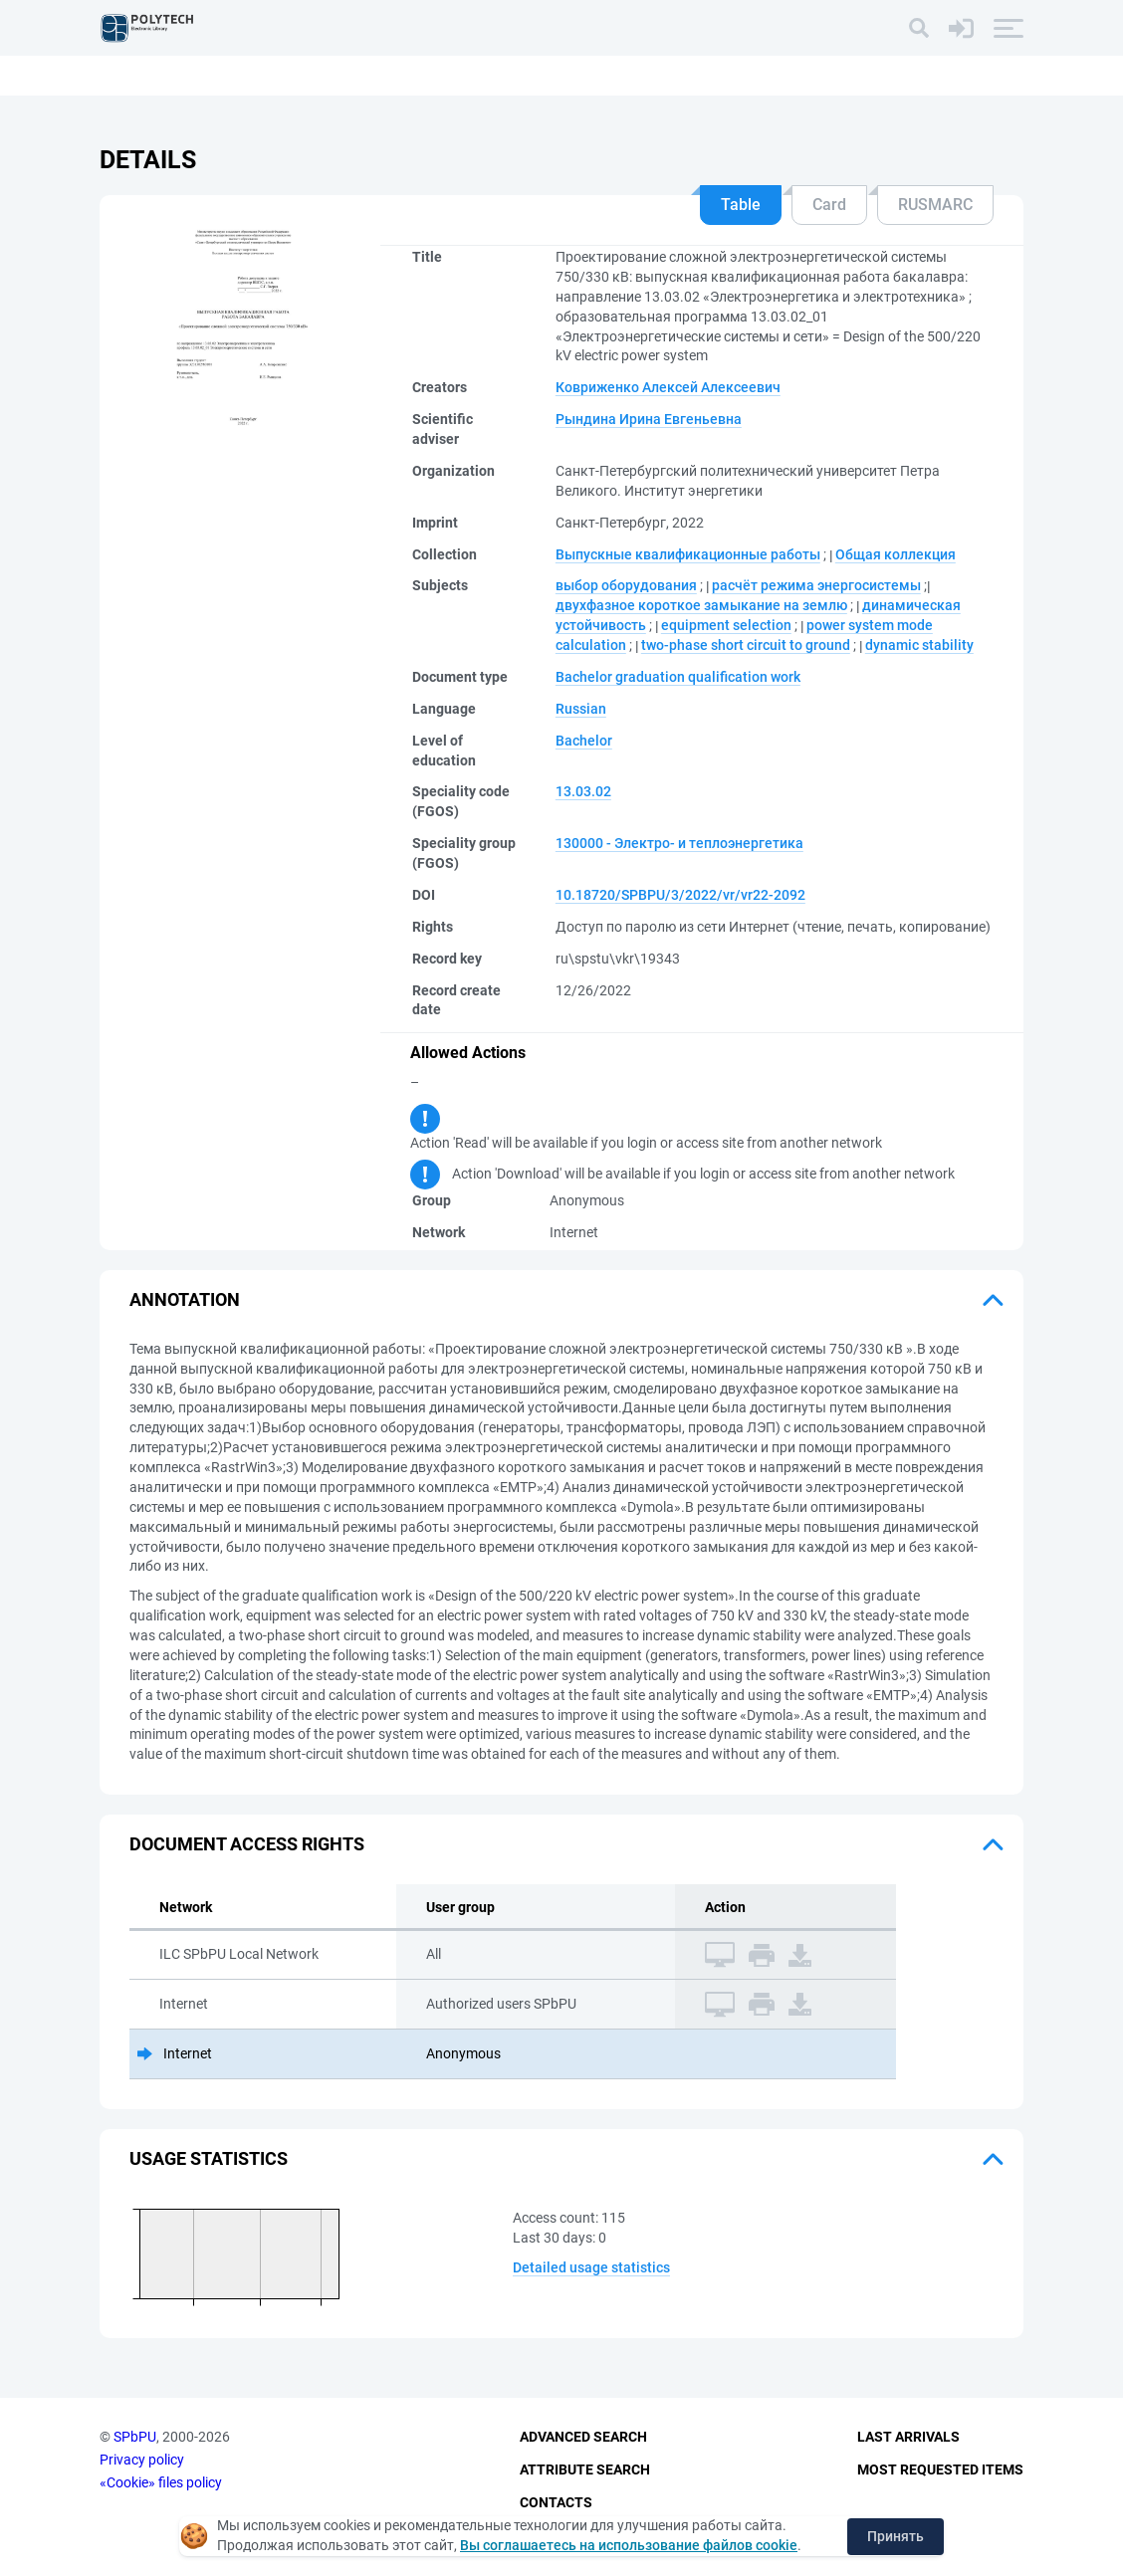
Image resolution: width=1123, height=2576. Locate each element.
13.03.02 (583, 791)
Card (829, 204)
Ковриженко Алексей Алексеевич (668, 387)
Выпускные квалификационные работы (688, 554)
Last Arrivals (908, 2438)
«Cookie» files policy (161, 2482)
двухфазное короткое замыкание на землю (701, 605)
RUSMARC (935, 204)
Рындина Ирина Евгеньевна (649, 419)
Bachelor (584, 741)
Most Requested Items (940, 2469)
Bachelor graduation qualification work (678, 677)
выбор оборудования (626, 585)
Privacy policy (142, 2460)
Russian (581, 709)
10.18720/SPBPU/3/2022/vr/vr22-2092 (680, 895)
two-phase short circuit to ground (745, 645)
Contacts (556, 2502)
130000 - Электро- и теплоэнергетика (679, 843)
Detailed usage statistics (591, 2267)
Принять (895, 2536)
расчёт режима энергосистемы (816, 585)
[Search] (919, 28)
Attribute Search (585, 2469)
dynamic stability (919, 645)
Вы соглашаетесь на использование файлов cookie (628, 2545)
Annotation (184, 1299)
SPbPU (134, 2438)
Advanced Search (583, 2438)
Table (741, 204)
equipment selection (726, 625)
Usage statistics (208, 2158)
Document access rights (246, 1843)
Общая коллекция (895, 554)
